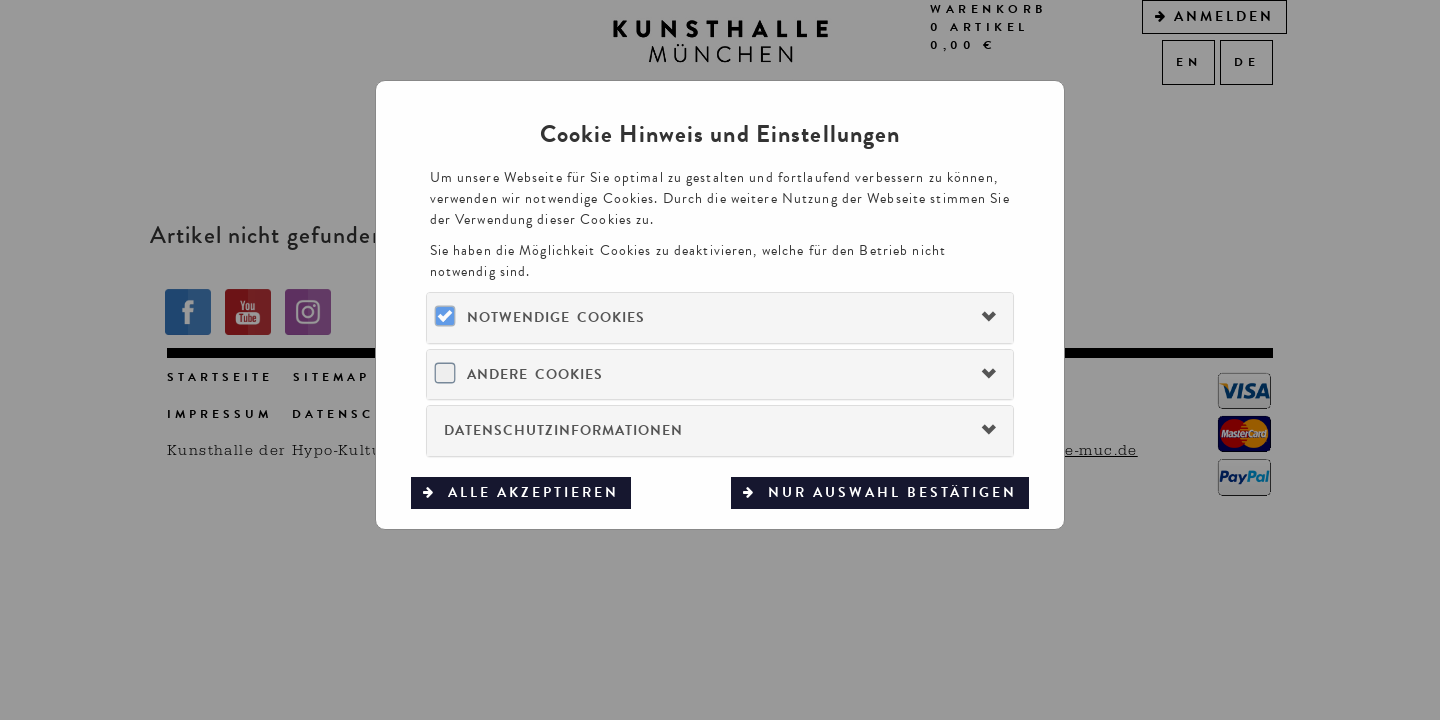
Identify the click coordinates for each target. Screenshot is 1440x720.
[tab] (719, 317)
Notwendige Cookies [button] (556, 317)
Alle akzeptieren (530, 492)
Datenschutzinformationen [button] (563, 430)
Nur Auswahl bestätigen (889, 492)
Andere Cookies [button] (535, 374)
